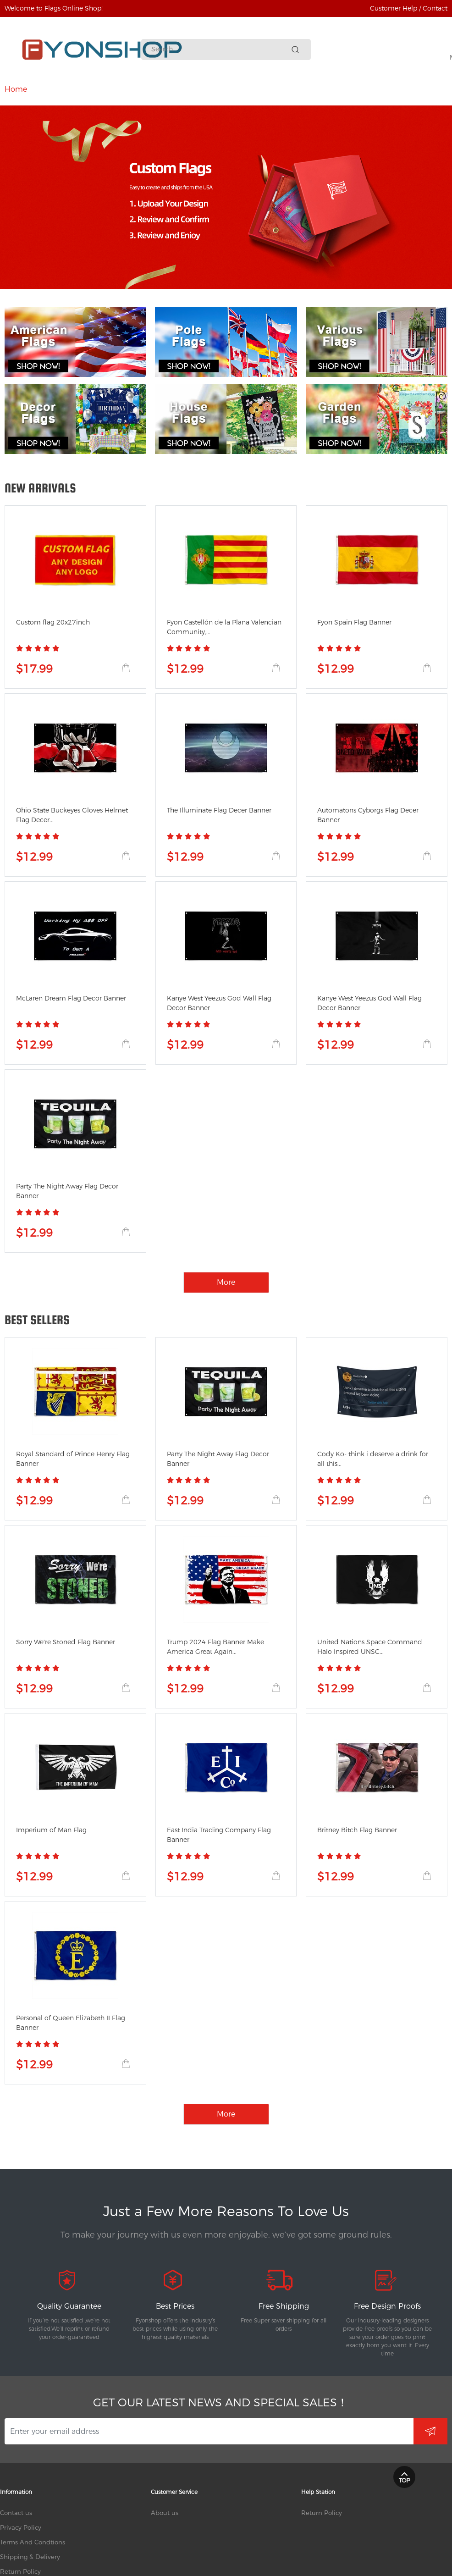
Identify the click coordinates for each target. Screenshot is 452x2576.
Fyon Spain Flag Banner (354, 622)
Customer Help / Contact (408, 8)
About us (164, 2512)
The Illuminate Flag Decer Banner (219, 810)
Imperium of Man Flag (51, 1830)
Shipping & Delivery (30, 2556)
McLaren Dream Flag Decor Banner (71, 998)
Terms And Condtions (32, 2542)
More (379, 89)
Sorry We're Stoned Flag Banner (65, 1642)
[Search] (219, 49)
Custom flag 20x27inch (53, 622)
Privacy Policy (20, 2527)
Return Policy (20, 2571)
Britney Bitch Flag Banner (357, 1830)
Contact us (16, 2512)
